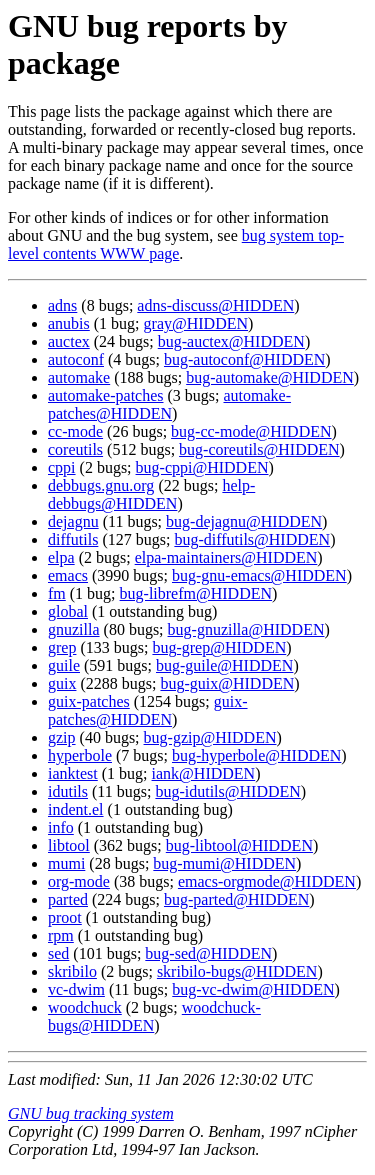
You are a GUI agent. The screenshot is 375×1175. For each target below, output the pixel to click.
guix (62, 683)
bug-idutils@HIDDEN (227, 791)
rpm (61, 935)
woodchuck (85, 1007)
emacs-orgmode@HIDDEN (267, 881)
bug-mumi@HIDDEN (224, 863)
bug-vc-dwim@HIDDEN (253, 989)
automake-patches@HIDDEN (169, 404)
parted (68, 899)
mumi (66, 863)
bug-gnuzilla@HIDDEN (246, 629)
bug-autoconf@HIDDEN (244, 359)
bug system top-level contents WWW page (176, 244)
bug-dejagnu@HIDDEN (244, 521)
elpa (61, 557)
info (61, 827)
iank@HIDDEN (204, 773)
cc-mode (75, 431)
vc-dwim (76, 989)
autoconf (76, 359)
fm (57, 593)
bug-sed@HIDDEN (208, 953)
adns (62, 305)
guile (64, 665)
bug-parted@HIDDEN (236, 899)
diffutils (73, 539)
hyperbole (80, 755)
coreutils (75, 449)
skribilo (72, 971)
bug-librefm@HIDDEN (196, 593)
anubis (69, 323)
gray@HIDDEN (196, 323)
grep (62, 647)
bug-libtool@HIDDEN (239, 845)
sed (58, 953)
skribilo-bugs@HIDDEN (237, 971)
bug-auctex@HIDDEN (231, 341)
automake (79, 377)
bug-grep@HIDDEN (219, 647)
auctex (69, 341)
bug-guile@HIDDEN (224, 665)
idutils (68, 791)
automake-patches (106, 395)
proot (65, 917)
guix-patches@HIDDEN (148, 710)
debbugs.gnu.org (101, 485)
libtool (69, 845)
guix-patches (89, 701)
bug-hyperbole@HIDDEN (256, 755)
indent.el (76, 809)
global (68, 611)
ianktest (73, 773)
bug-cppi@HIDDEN (202, 467)
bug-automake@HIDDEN (270, 377)
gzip (62, 737)
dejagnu (73, 521)
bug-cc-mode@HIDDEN (251, 431)
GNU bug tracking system (91, 1113)
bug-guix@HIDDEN (227, 683)
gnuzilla (74, 629)
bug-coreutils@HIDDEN (259, 449)
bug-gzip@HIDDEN (210, 737)
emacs (68, 575)
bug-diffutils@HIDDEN (252, 539)
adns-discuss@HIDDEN (215, 305)
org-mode (79, 881)
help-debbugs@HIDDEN (151, 494)
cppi (62, 467)
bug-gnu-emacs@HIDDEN (259, 575)
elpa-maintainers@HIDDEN (226, 557)
